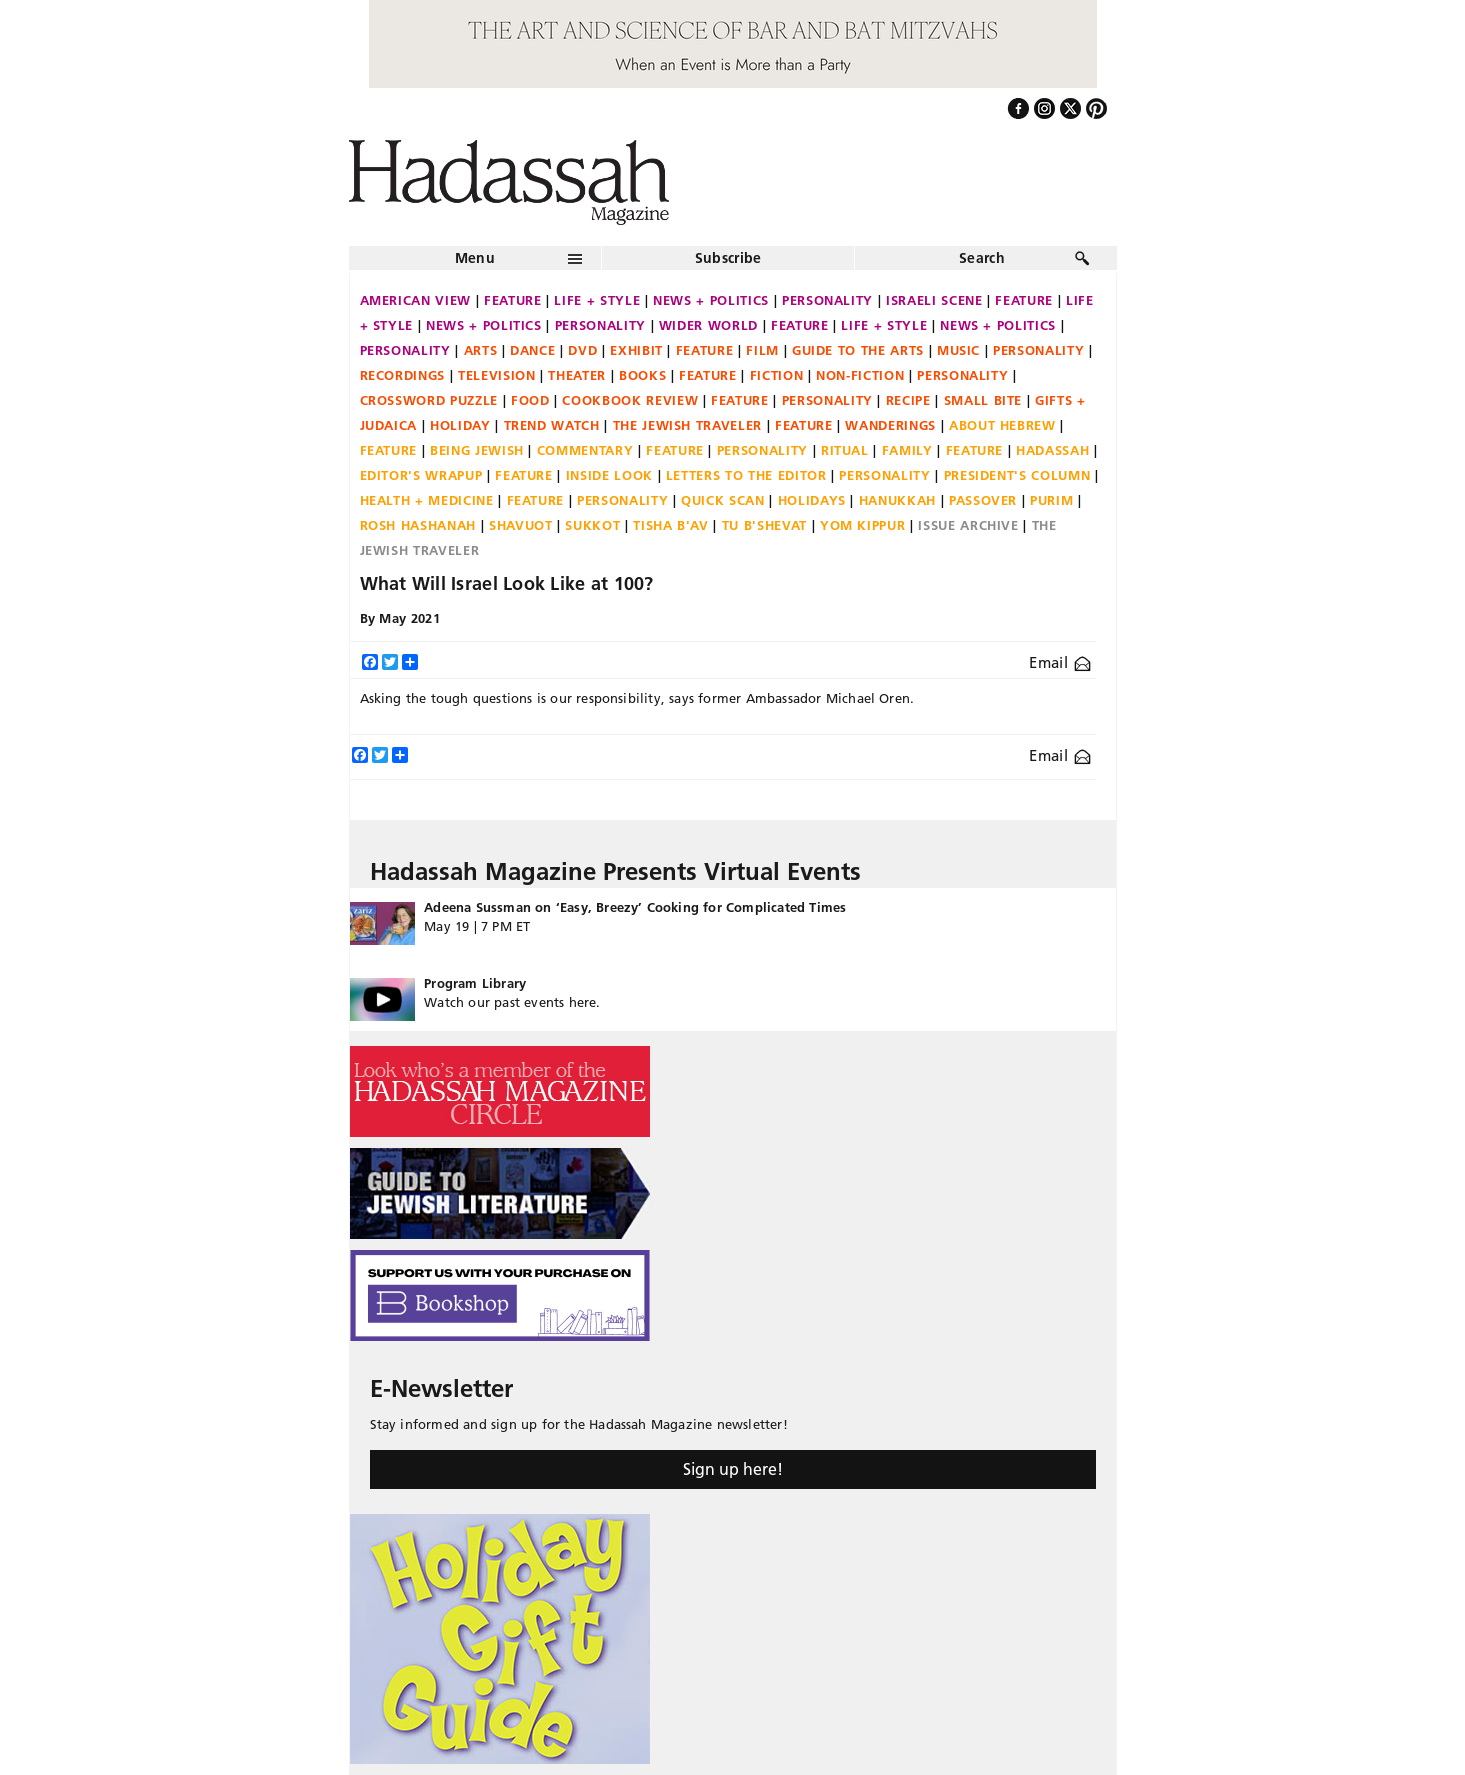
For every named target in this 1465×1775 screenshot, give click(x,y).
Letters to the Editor (746, 475)
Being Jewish (477, 450)
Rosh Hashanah (418, 525)
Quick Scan (723, 500)
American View (415, 300)
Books (642, 375)
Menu (475, 258)
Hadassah (1052, 450)
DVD (582, 350)
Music (958, 350)
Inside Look (609, 475)
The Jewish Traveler (687, 425)
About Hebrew (1002, 425)
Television (497, 375)
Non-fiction (860, 375)
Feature (513, 300)
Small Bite (983, 400)
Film (762, 350)
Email (1059, 662)
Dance (532, 350)
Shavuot (521, 525)
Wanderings (890, 425)
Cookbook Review (630, 400)
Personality (827, 300)
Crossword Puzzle (429, 400)
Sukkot (592, 525)
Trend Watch (552, 425)
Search (982, 258)
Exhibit (636, 350)
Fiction (777, 375)
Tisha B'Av (671, 525)
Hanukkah (897, 500)
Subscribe (728, 258)
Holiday (460, 425)
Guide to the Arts (858, 350)
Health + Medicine (427, 500)
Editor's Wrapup (421, 475)
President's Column (1017, 475)
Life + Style (597, 300)
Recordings (403, 375)
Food (530, 400)
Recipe (908, 400)
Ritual (845, 450)
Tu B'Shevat (764, 525)
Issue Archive (968, 525)
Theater (577, 375)
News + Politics (711, 300)
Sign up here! (733, 1469)
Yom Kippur (863, 525)
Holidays (812, 500)
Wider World (708, 325)
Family (907, 450)
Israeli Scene (934, 300)
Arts (481, 350)
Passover (983, 500)
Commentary (585, 450)
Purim (1051, 500)
